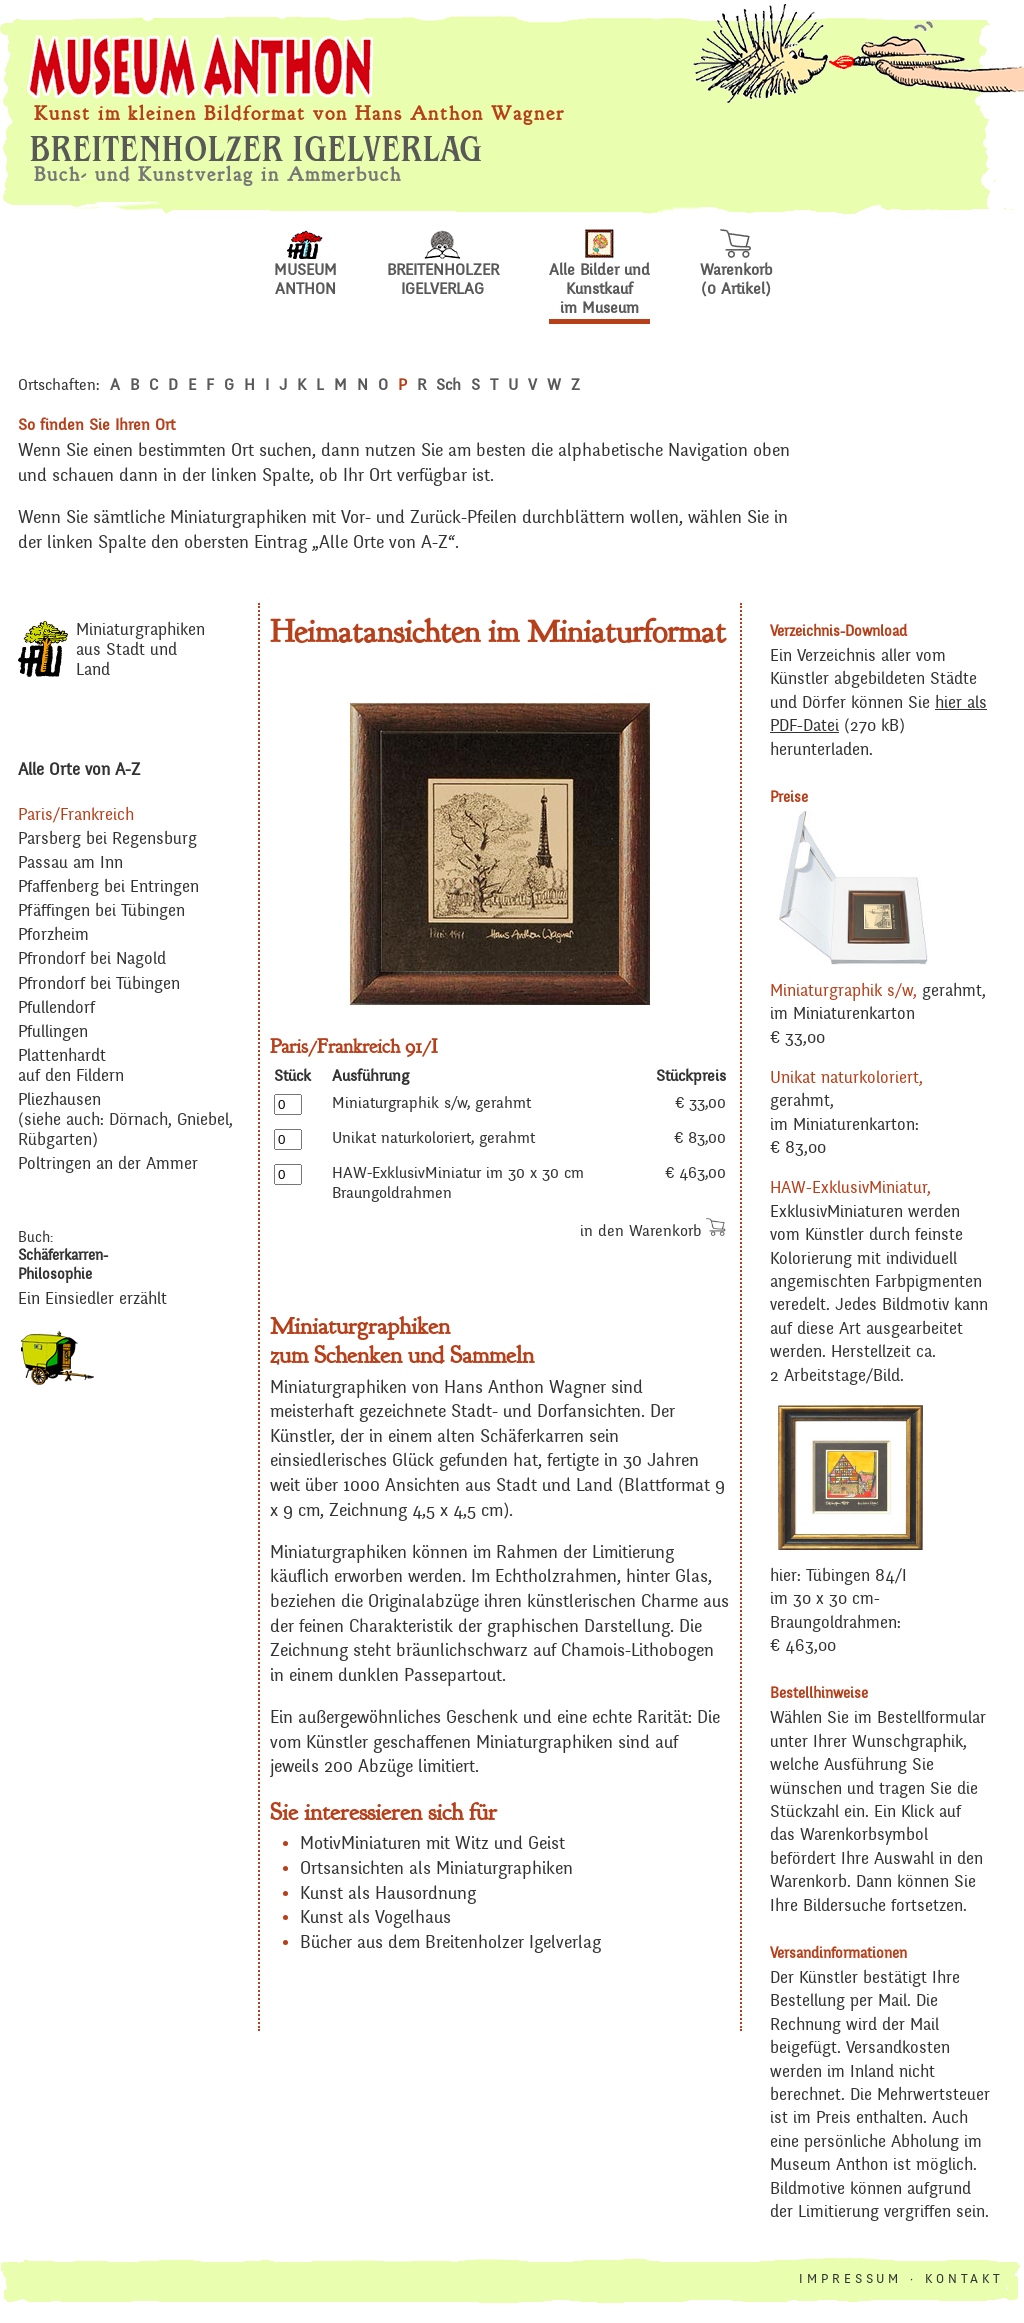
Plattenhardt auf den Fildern (71, 1066)
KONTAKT (964, 2279)
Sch (448, 385)
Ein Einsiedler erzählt (92, 1299)
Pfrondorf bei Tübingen (99, 984)
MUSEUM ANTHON (305, 272)
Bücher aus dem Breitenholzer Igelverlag (450, 1943)
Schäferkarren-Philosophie (63, 1264)
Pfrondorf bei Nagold (92, 959)
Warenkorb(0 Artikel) (736, 272)
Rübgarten (55, 1140)
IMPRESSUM (850, 2279)
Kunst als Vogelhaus (375, 1918)
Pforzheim (53, 935)
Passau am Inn (70, 863)
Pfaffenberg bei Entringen (108, 887)
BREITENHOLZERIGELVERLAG (443, 272)
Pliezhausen (59, 1100)
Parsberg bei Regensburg (107, 839)
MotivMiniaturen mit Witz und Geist (432, 1844)
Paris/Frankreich (76, 815)
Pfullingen (53, 1032)
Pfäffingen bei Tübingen (101, 911)
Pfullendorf (56, 1008)
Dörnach (138, 1120)
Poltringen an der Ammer (108, 1164)
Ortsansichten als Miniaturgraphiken (436, 1869)
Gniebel (203, 1120)
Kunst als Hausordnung (388, 1894)
